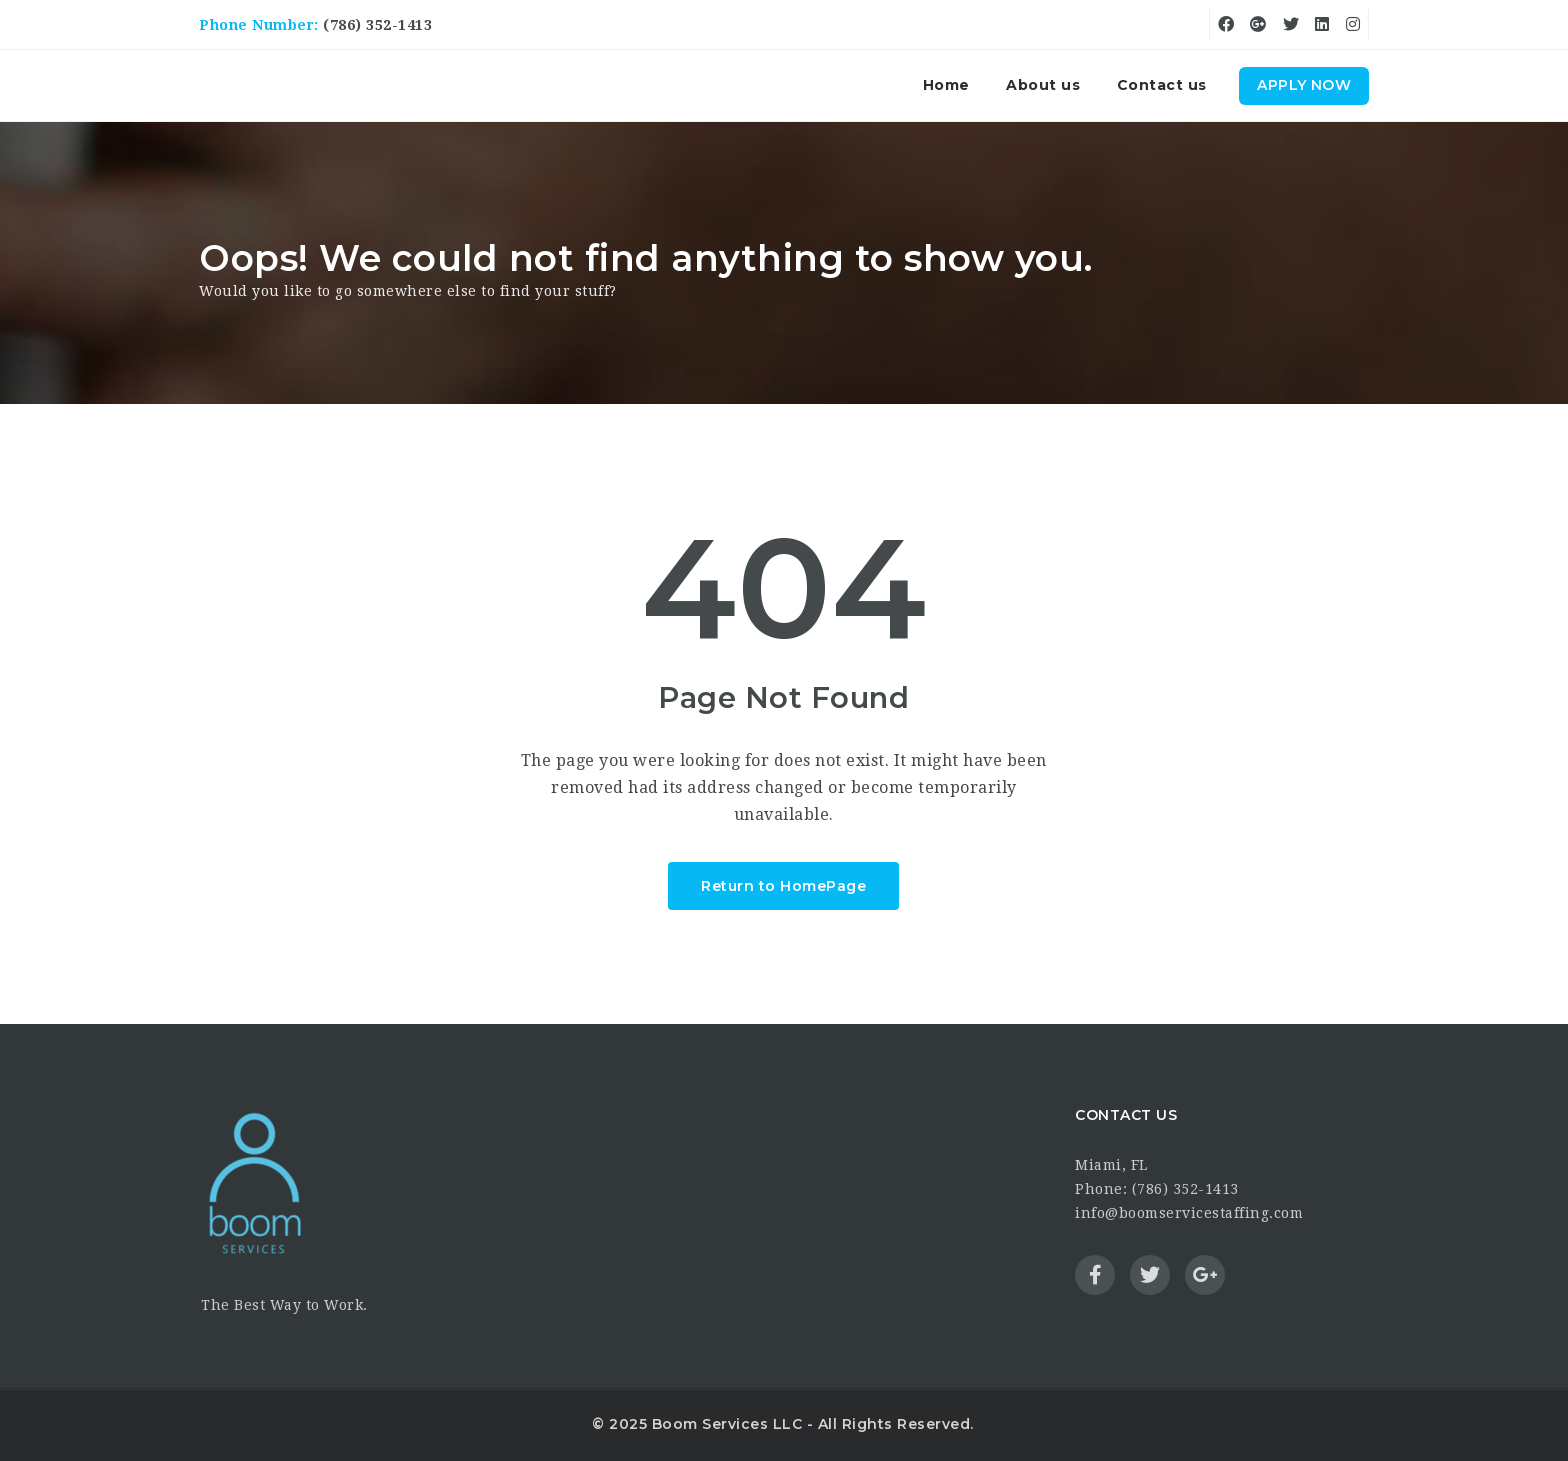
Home (946, 85)
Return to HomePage (783, 886)
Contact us (1162, 85)
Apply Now (1304, 85)
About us (1043, 85)
